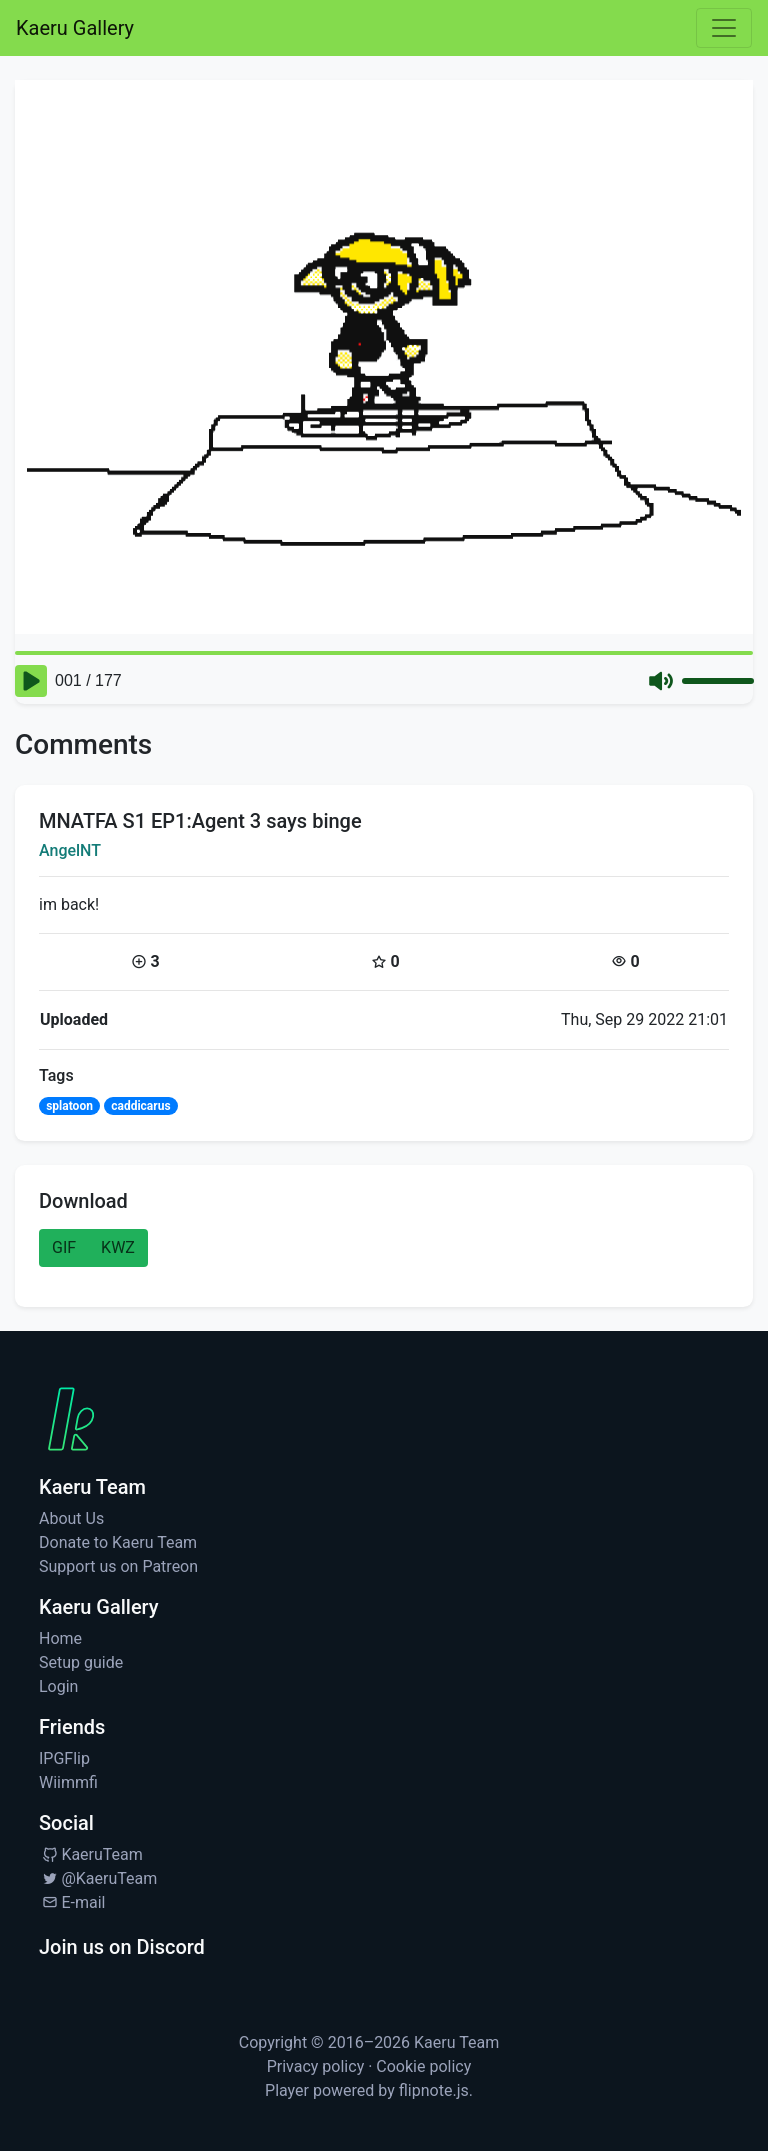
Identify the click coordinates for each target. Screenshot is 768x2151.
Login (58, 1686)
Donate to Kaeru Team (118, 1542)
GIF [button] (64, 1247)
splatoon (69, 1106)
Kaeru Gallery (75, 28)
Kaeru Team (456, 2042)
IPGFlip (64, 1758)
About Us (71, 1518)
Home (60, 1638)
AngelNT (70, 850)
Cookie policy (423, 2066)
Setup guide (81, 1662)
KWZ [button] (118, 1247)
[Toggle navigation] (724, 28)
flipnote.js (434, 2090)
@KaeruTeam (98, 1878)
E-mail (72, 1902)
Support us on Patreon (118, 1566)
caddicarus (140, 1106)
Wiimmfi (68, 1782)
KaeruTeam (91, 1854)
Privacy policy (316, 2066)
